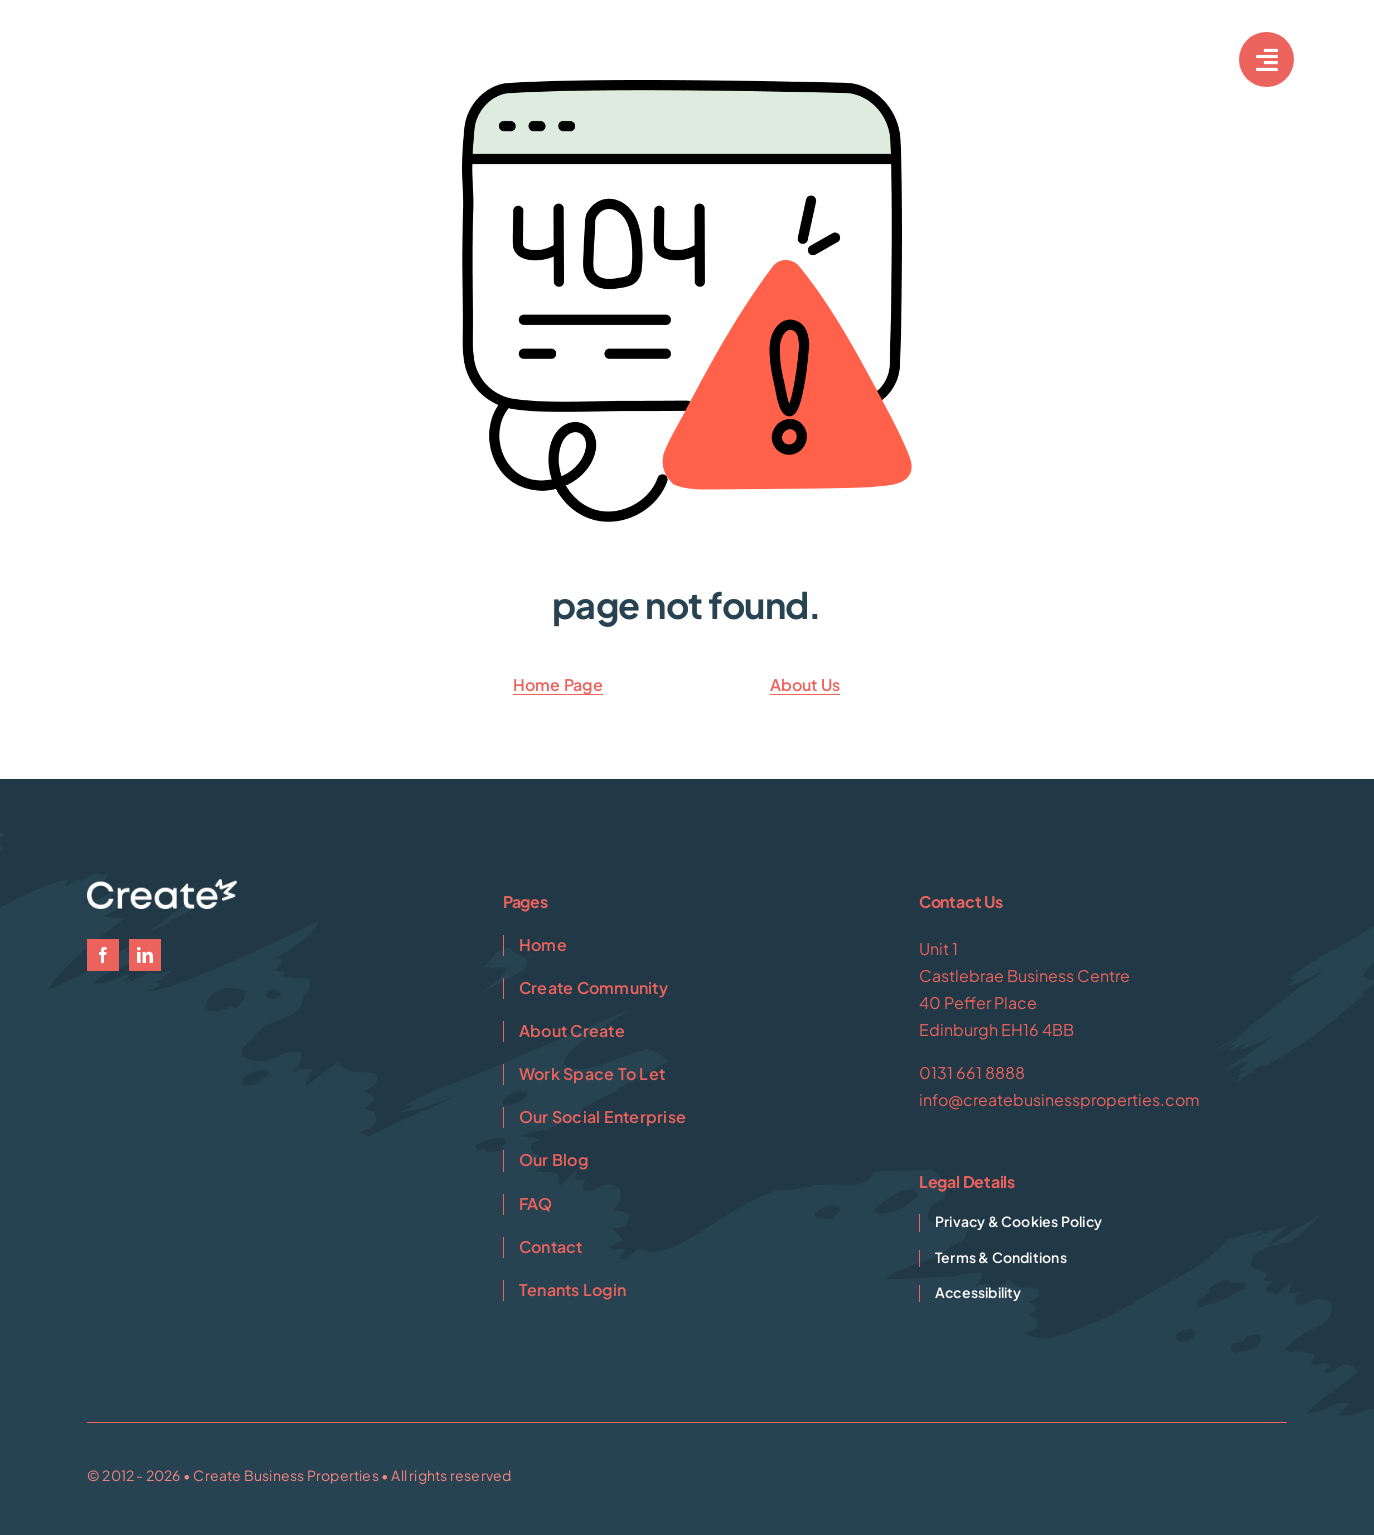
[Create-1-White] (170, 50)
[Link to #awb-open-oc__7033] (1266, 59)
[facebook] (103, 955)
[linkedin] (145, 955)
